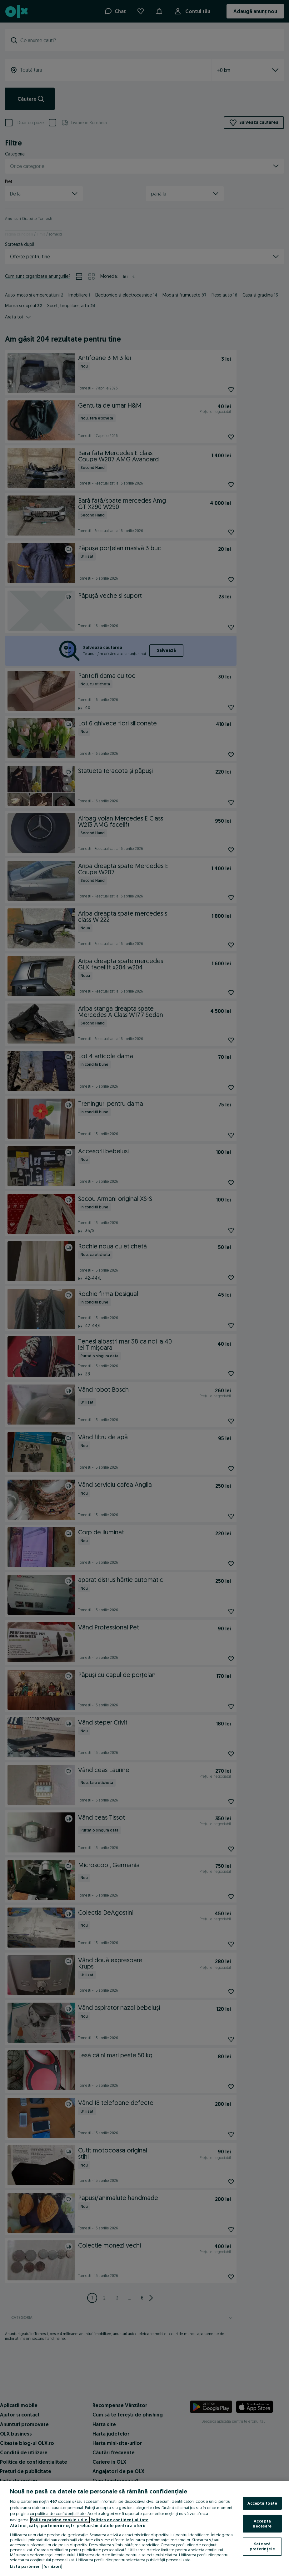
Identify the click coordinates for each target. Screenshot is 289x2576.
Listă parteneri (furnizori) (36, 2566)
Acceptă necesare (262, 2523)
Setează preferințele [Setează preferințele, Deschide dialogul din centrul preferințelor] (262, 2546)
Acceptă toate (262, 2503)
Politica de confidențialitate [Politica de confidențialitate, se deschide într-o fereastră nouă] (119, 2519)
